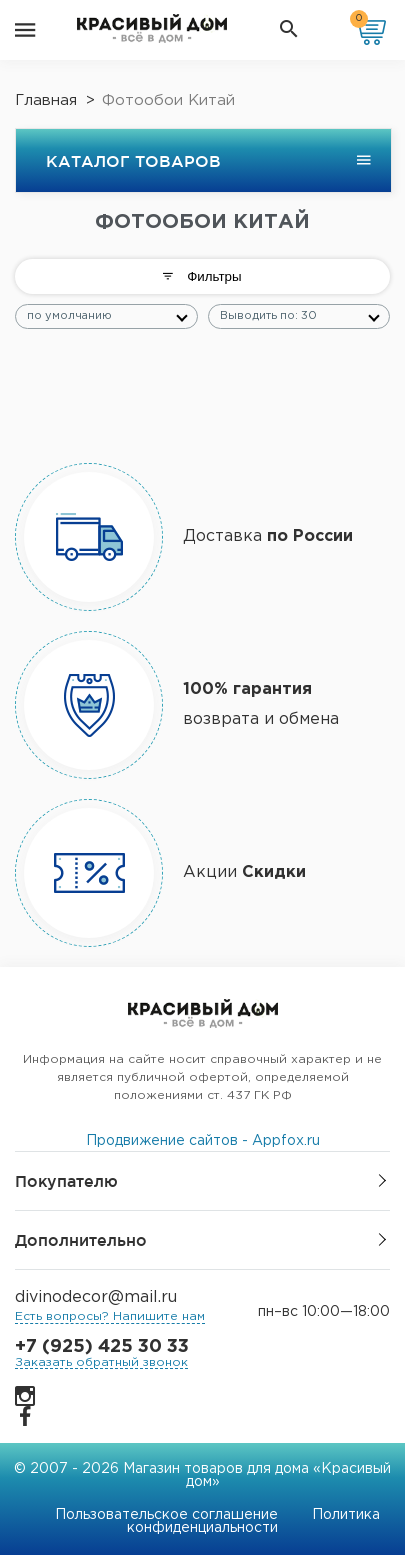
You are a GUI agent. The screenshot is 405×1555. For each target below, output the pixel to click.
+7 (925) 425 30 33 (102, 1347)
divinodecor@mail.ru (96, 1297)
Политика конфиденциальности (253, 1521)
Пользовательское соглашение (166, 1515)
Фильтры (202, 276)
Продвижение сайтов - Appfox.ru (203, 1141)
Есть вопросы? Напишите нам (110, 1316)
